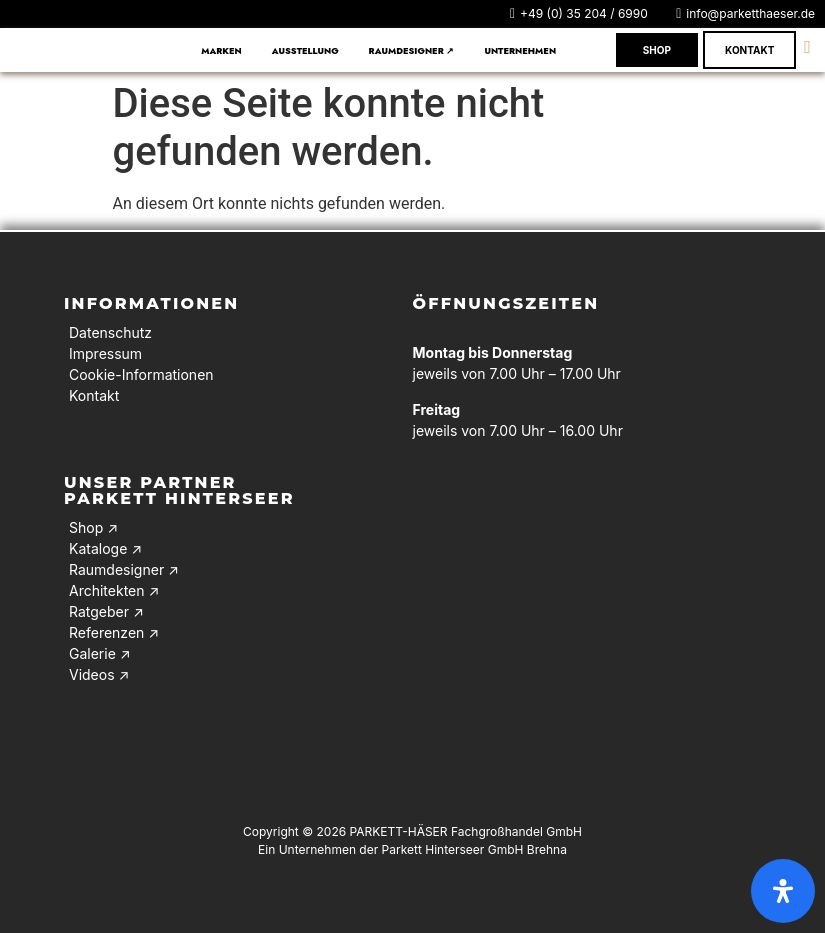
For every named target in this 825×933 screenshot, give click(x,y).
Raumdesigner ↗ (412, 50)
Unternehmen (520, 50)
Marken (221, 50)
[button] (525, 50)
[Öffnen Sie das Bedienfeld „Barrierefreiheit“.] (783, 891)
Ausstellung (305, 50)
